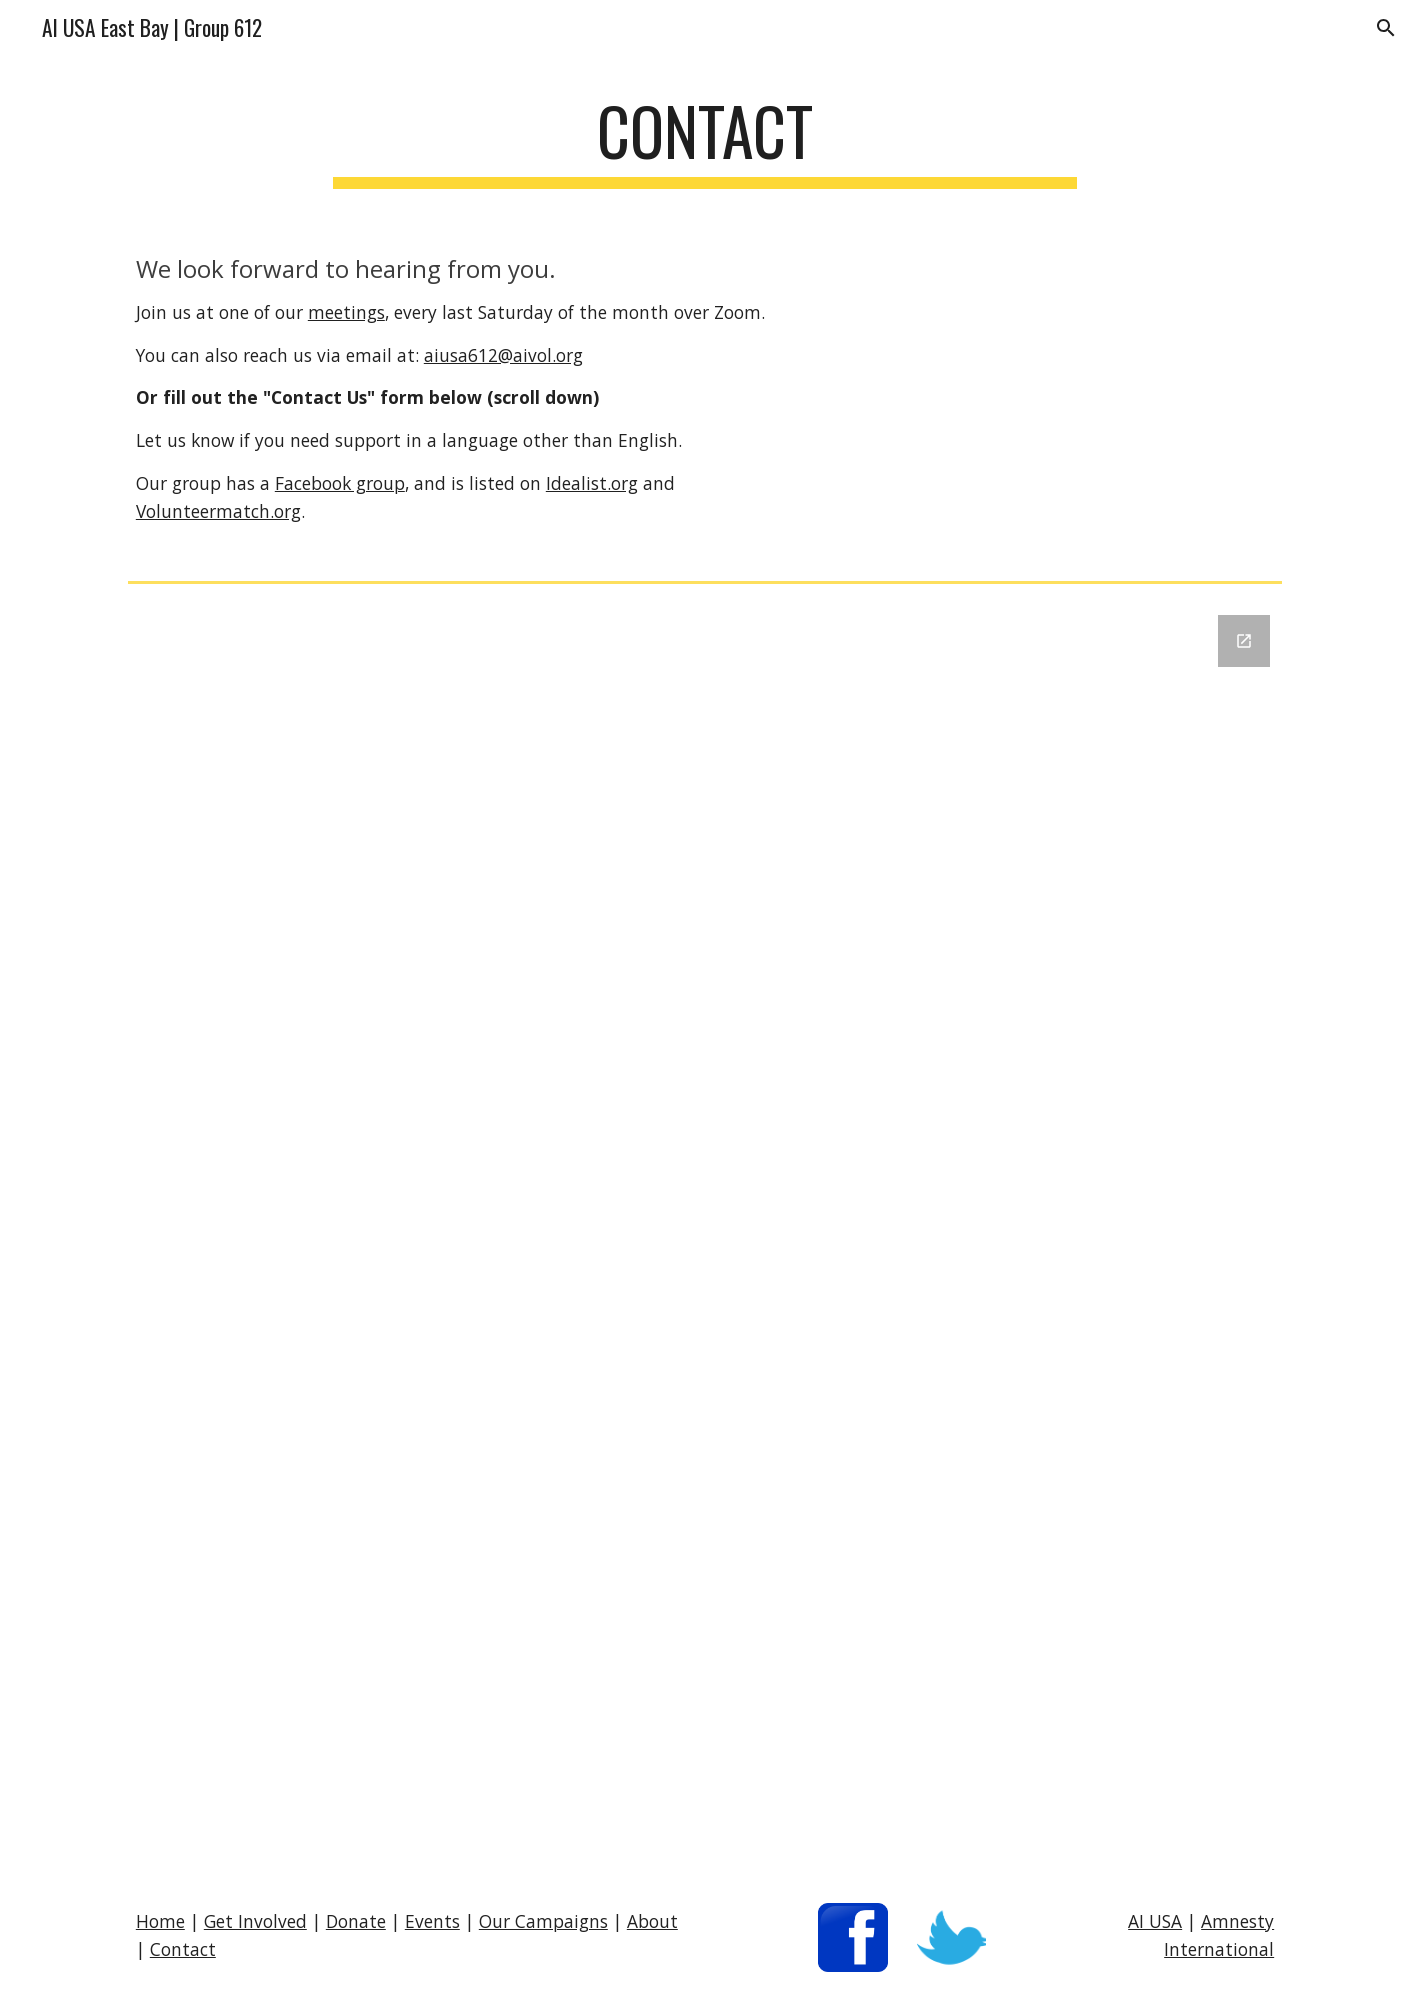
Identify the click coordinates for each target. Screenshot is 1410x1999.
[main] (705, 140)
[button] (1386, 28)
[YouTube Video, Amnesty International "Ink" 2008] (1050, 397)
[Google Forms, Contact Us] (705, 1233)
